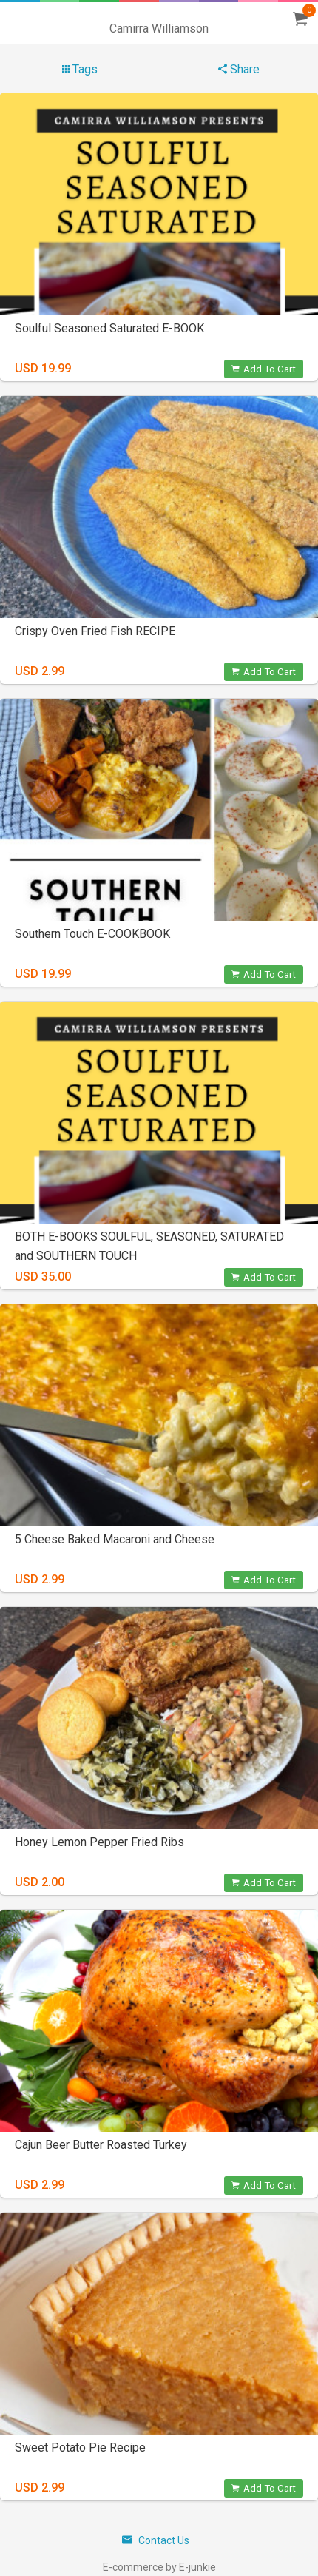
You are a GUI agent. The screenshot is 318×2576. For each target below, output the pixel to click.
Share (239, 69)
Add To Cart (263, 369)
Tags (80, 69)
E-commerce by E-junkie (159, 2567)
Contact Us (155, 2540)
